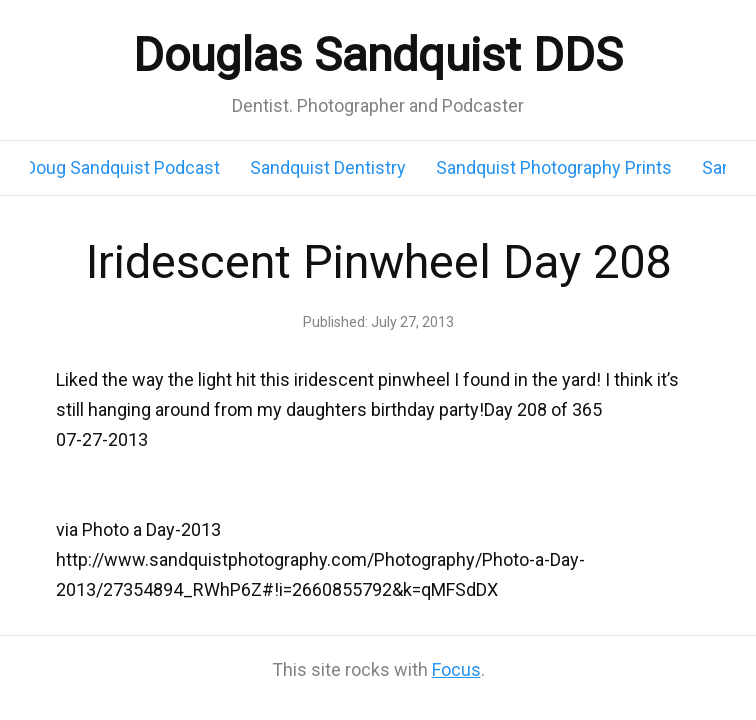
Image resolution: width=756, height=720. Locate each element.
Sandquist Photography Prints (554, 167)
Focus (456, 669)
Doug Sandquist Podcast (122, 167)
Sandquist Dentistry (328, 167)
